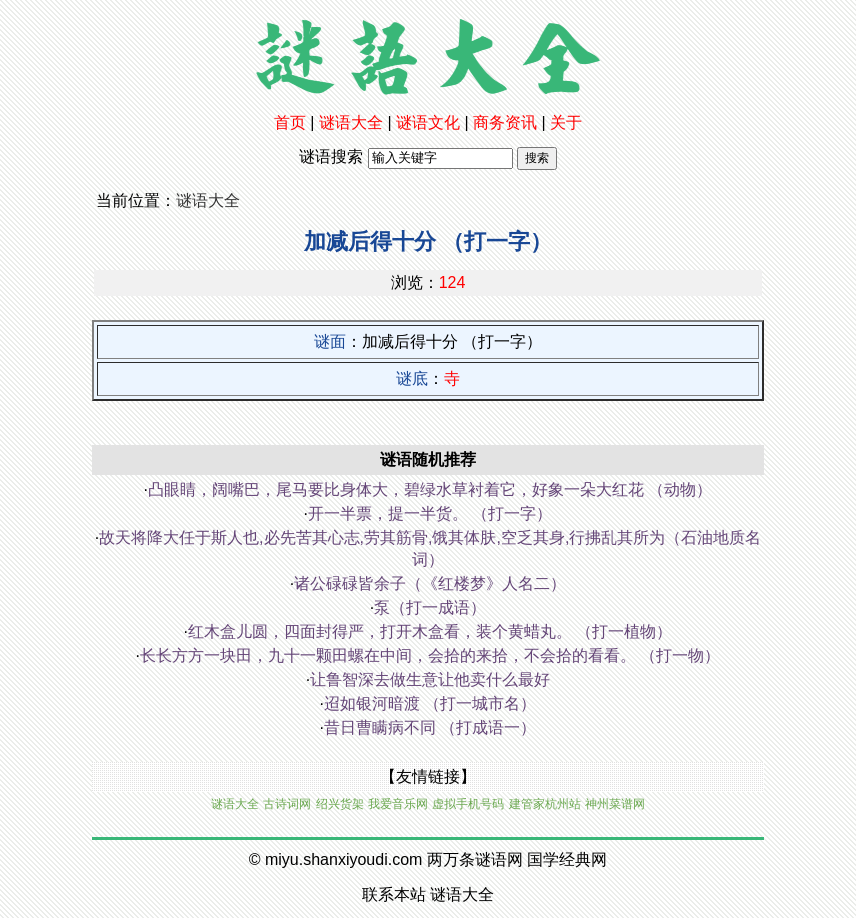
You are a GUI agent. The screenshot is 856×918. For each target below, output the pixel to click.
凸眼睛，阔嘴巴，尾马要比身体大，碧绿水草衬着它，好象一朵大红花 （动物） (430, 489)
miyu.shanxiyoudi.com (343, 859)
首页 (290, 122)
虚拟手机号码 (468, 804)
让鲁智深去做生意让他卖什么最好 (430, 679)
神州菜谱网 (615, 804)
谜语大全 (351, 122)
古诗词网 (287, 804)
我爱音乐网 (398, 804)
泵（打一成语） (430, 607)
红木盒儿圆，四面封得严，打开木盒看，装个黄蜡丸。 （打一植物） (430, 631)
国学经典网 (567, 859)
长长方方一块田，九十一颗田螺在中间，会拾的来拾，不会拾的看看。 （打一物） (430, 655)
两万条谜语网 (475, 859)
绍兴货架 (340, 804)
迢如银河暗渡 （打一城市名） (430, 703)
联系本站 (394, 894)
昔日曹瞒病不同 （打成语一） (430, 727)
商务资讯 (505, 122)
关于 (566, 122)
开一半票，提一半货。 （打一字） (430, 513)
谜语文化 (428, 122)
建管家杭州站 (545, 804)
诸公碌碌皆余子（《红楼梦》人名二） (430, 583)
